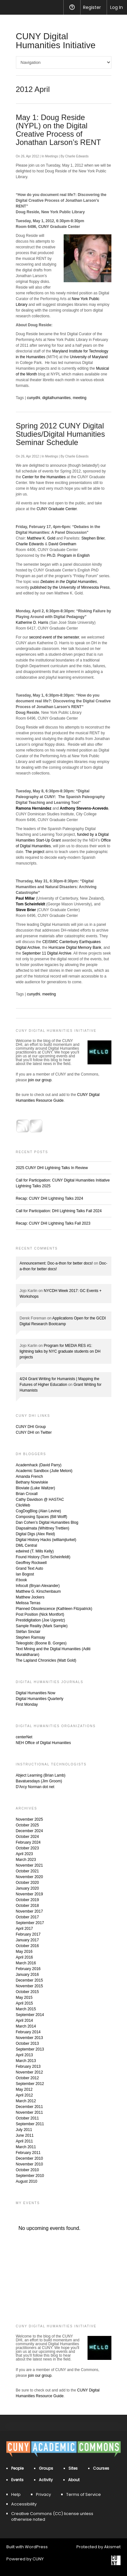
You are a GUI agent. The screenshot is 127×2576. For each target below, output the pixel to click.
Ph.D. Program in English (68, 555)
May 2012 (24, 2089)
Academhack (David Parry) (38, 1465)
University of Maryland (89, 357)
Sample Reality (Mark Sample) (42, 1626)
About (74, 2479)
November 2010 (29, 2164)
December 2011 (29, 2106)
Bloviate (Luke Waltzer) (35, 1488)
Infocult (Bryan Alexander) (38, 1585)
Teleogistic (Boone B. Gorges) (41, 1643)
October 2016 (27, 1946)
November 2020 (29, 1877)
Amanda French (29, 1476)
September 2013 (30, 2049)
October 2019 (27, 1900)
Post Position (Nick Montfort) (40, 1614)
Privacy (43, 2494)
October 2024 (27, 1836)
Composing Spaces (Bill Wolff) (41, 1517)
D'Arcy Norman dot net (35, 1787)
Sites (73, 2468)
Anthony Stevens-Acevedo (84, 808)
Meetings (51, 156)
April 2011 (24, 2141)
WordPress (36, 2547)
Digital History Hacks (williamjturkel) (46, 1539)
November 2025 (29, 1819)
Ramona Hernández (34, 808)
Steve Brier (26, 910)
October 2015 (27, 1992)
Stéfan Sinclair (28, 1631)
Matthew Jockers (30, 1597)
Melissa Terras (28, 1603)
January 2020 (27, 1888)
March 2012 (26, 2101)
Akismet (112, 2547)
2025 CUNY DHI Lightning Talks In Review (52, 1168)
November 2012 (29, 2072)
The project (34, 852)
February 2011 (28, 2152)
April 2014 (24, 2020)
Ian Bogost (25, 1574)
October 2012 (27, 2078)
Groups (46, 2468)
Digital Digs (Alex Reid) (35, 1534)
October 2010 (27, 2170)
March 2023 (26, 1859)
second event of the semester (54, 637)
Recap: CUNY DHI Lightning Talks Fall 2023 (53, 1223)
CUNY (38, 2559)
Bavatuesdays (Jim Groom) (39, 1781)
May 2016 (24, 1951)
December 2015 (29, 1980)
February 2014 (28, 2032)
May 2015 (24, 1997)
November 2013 (29, 2038)
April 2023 (24, 1854)
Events (17, 2479)
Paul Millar (25, 898)
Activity (46, 2479)
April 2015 (24, 2003)
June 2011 (25, 2135)
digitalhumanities (56, 398)
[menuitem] (9, 7)
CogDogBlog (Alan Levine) (38, 1511)
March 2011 (26, 2147)
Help (16, 2494)
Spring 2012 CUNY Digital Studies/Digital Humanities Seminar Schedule (60, 434)
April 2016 (24, 1957)
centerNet (24, 1737)
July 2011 (24, 2129)
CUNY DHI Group (31, 1426)
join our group (39, 1080)
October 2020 (27, 1882)
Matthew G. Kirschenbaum (38, 1591)
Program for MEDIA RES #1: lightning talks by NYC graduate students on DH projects (60, 1351)
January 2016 (27, 1974)
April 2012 (24, 2095)
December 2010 (29, 2158)
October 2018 (27, 1905)
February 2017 (28, 1934)
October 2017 (27, 1917)
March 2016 (26, 1963)
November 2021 (29, 1865)
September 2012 (30, 2083)
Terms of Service (83, 2494)
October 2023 (27, 1848)
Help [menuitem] (71, 7)
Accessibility (24, 2504)
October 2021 (27, 1871)
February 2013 (28, 2066)
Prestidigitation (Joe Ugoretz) (40, 1620)
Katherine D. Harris (32, 622)
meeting (80, 398)
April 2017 (24, 1928)
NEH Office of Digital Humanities (43, 1743)
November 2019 (29, 1894)
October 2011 (27, 2118)
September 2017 (30, 1923)
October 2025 (27, 1825)
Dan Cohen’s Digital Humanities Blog (47, 1522)
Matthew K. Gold (41, 538)
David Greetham (62, 544)
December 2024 (29, 1831)
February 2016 (28, 1969)
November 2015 (29, 1986)
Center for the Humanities (44, 477)
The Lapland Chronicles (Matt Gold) (46, 1660)
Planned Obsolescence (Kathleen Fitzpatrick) (54, 1608)
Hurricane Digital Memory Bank (74, 947)
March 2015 (26, 2009)
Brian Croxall (27, 1494)
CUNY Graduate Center (57, 509)
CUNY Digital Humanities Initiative (56, 40)
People (17, 2468)
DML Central (26, 1545)
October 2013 (27, 2043)
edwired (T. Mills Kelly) (35, 1551)
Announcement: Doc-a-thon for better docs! (56, 1263)
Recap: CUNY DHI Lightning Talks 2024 (49, 1198)
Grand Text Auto (29, 1568)
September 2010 (30, 2175)
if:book (21, 1580)
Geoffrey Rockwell (31, 1562)
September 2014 (30, 2015)
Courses (101, 2468)
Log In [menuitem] (116, 7)
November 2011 (29, 2112)
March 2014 (26, 2026)
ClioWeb (23, 1505)
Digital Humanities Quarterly (39, 1698)
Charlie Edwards (76, 156)
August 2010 (26, 2181)
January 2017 (27, 1940)
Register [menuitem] (92, 7)
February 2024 (28, 1842)
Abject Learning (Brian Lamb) (41, 1775)
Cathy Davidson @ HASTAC (40, 1499)
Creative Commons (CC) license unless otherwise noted (52, 2516)
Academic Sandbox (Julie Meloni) (44, 1471)
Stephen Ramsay (30, 1637)
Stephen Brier (93, 538)
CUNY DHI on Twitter (34, 1432)
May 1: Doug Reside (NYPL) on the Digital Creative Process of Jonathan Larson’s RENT (58, 130)
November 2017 (29, 1911)
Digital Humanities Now (35, 1693)
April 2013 (24, 2055)
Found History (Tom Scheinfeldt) (43, 1557)
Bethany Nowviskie (32, 1482)
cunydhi (33, 398)
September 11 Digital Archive (47, 953)
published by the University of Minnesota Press (69, 587)
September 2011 (30, 2124)
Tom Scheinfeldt (30, 904)
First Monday (27, 1704)
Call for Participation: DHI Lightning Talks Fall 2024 (59, 1211)
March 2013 (26, 2061)
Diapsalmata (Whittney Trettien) (42, 1528)
